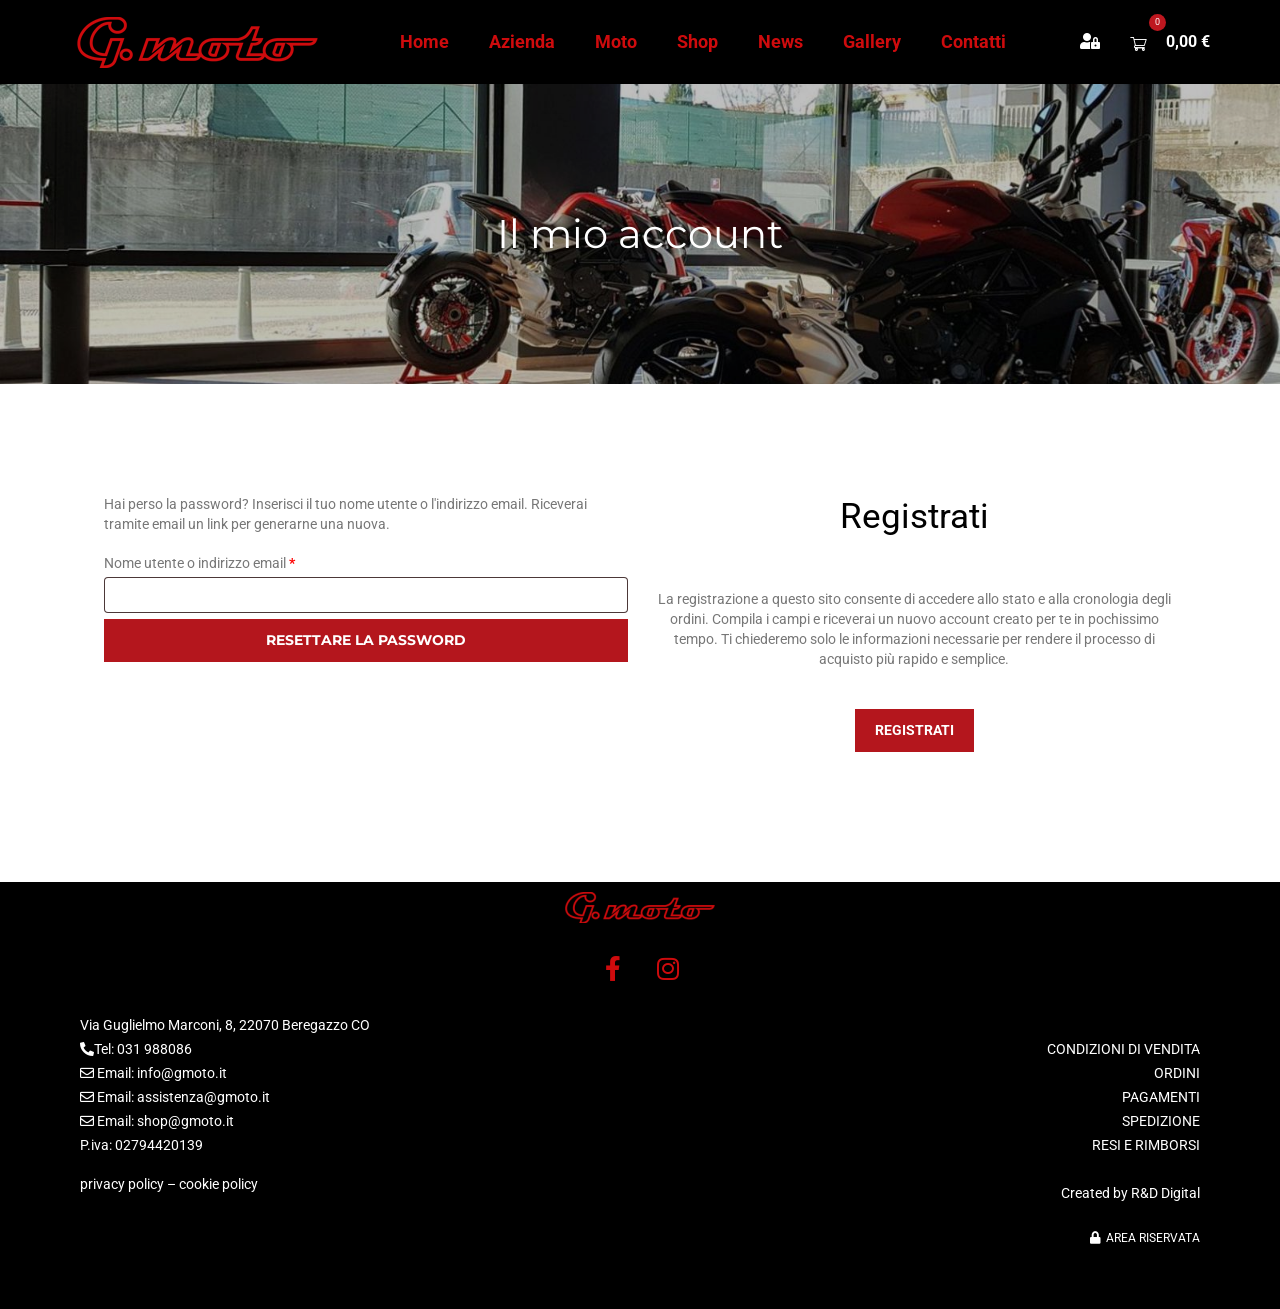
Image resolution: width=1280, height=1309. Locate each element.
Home (424, 41)
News (780, 41)
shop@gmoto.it (185, 1121)
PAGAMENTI (1161, 1097)
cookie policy (218, 1184)
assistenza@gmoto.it (203, 1097)
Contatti (973, 41)
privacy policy (122, 1184)
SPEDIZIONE (1161, 1121)
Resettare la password (366, 640)
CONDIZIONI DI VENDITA (1123, 1049)
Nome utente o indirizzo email (227, 563)
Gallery (872, 41)
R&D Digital (1165, 1193)
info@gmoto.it (182, 1073)
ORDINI (1177, 1073)
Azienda (522, 41)
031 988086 (154, 1049)
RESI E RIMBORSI (1146, 1145)
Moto (616, 41)
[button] (1100, 42)
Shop (697, 41)
